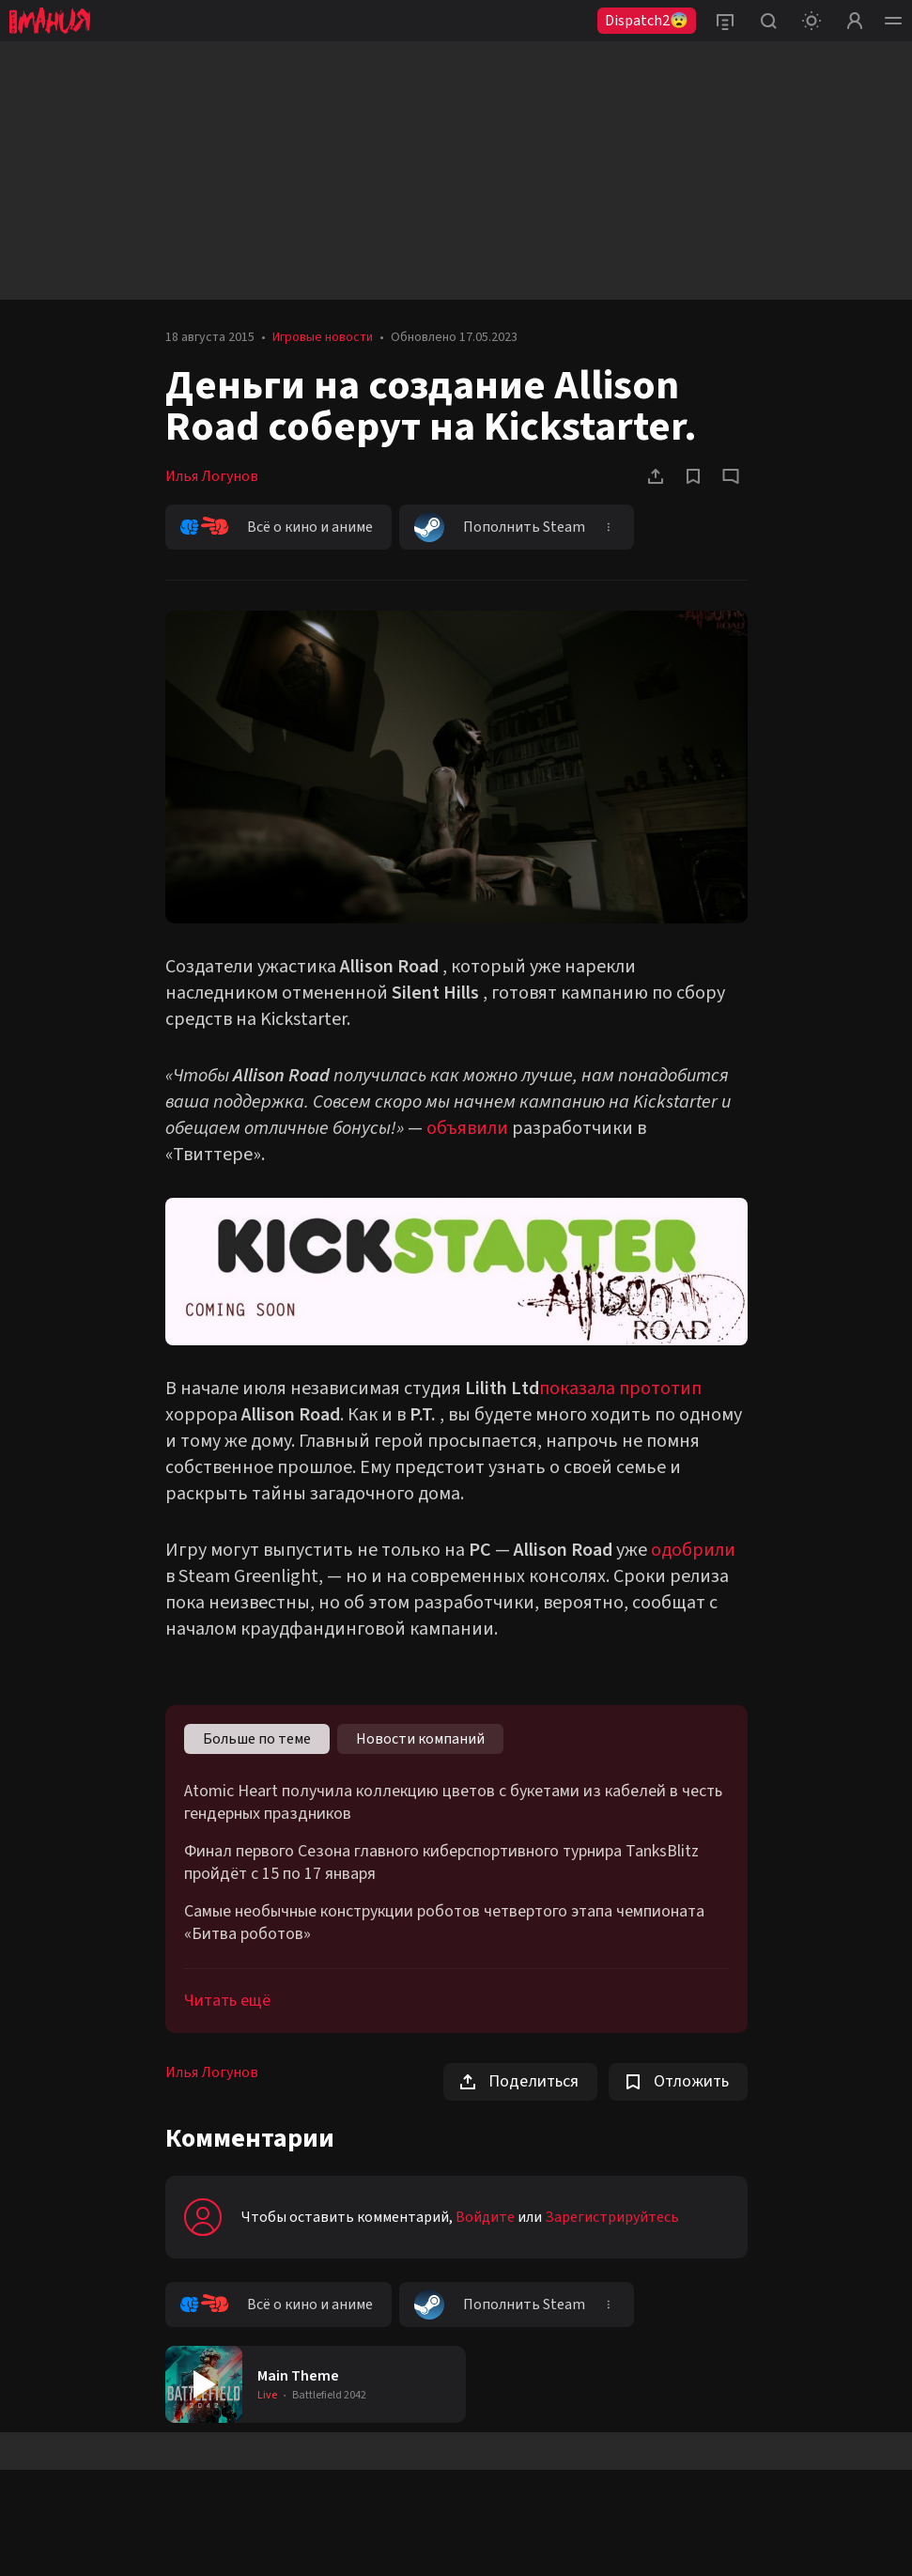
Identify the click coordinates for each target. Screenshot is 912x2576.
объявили (467, 1128)
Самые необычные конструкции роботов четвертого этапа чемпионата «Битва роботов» (444, 1923)
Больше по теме (257, 1739)
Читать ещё (227, 2000)
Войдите (485, 2217)
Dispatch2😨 (646, 20)
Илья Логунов (211, 476)
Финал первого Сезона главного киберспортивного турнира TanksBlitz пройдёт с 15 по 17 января (441, 1862)
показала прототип (620, 1388)
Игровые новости (322, 337)
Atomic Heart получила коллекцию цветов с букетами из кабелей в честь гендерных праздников (453, 1802)
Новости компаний (420, 1739)
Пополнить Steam (499, 527)
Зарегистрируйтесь (612, 2217)
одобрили (693, 1550)
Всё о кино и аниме (276, 527)
